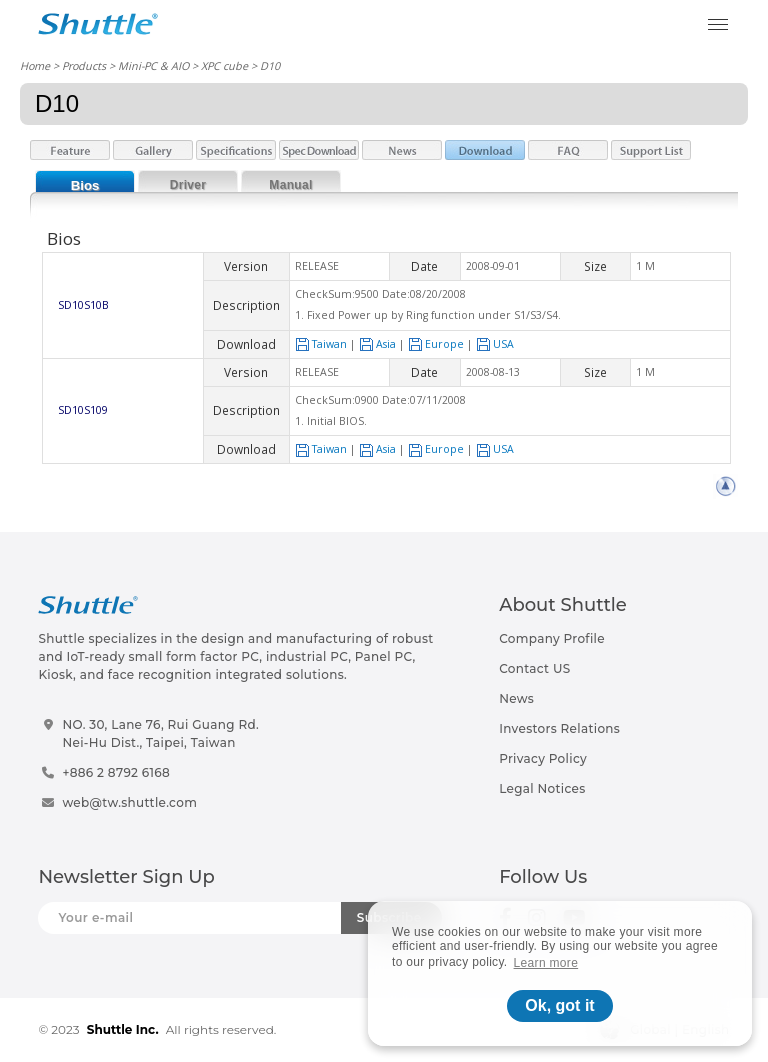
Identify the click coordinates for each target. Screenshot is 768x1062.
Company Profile (552, 638)
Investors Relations (559, 728)
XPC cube (224, 65)
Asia (377, 344)
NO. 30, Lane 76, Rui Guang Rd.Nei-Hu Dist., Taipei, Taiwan (160, 733)
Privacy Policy (543, 758)
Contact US (534, 668)
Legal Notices (542, 788)
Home (35, 65)
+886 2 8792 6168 (116, 772)
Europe (436, 344)
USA (495, 344)
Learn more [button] (546, 963)
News (516, 698)
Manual (290, 185)
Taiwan (321, 344)
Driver (188, 185)
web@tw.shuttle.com (129, 802)
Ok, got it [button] (559, 1005)
